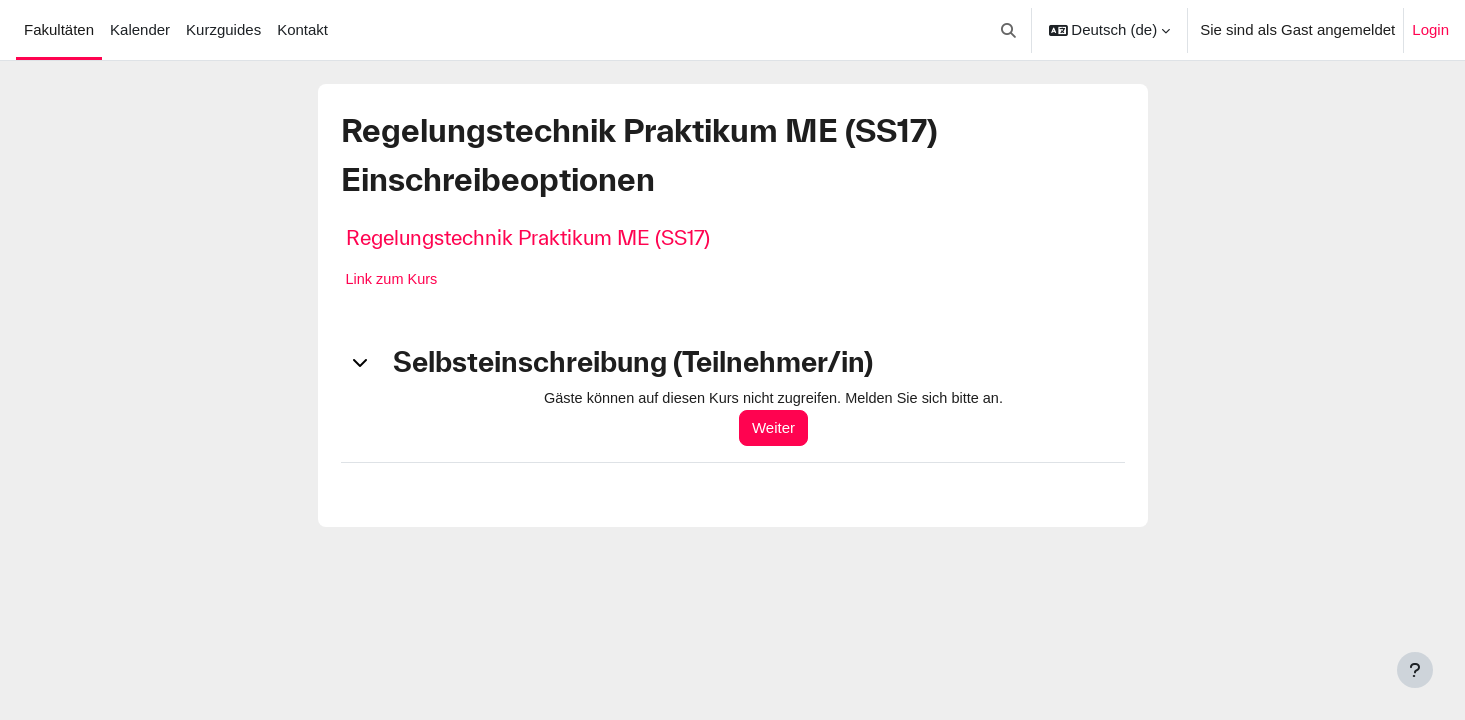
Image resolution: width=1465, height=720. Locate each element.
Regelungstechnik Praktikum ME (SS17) (528, 237)
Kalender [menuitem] (140, 29)
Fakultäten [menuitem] (59, 29)
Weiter (781, 428)
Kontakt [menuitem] (302, 29)
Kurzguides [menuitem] (223, 29)
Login (1430, 29)
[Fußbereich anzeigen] (1415, 670)
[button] (1008, 30)
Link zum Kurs (393, 279)
